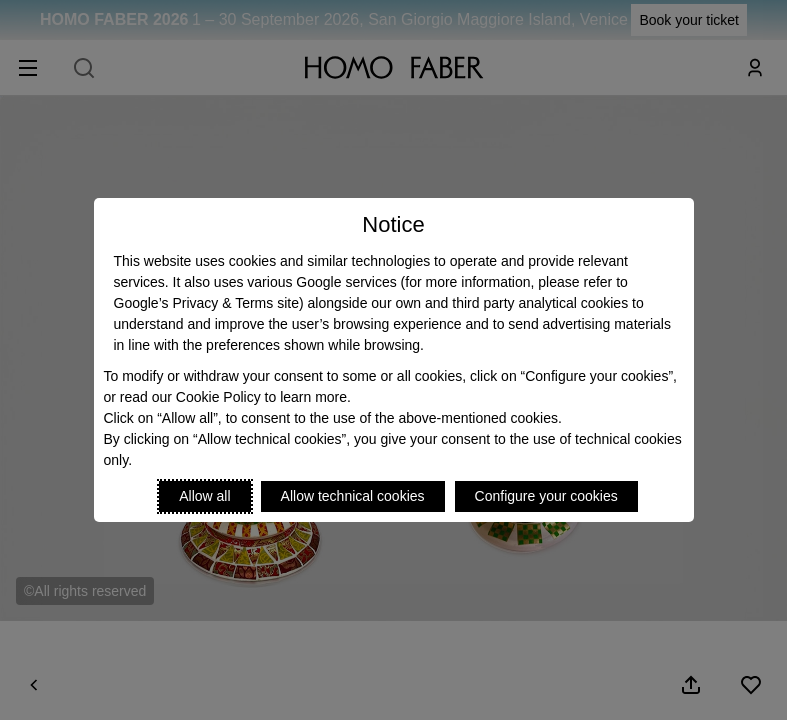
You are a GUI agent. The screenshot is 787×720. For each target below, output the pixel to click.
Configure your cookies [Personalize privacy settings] (546, 496)
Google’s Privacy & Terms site (206, 303)
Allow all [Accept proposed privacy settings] (204, 496)
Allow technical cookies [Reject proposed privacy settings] (353, 496)
